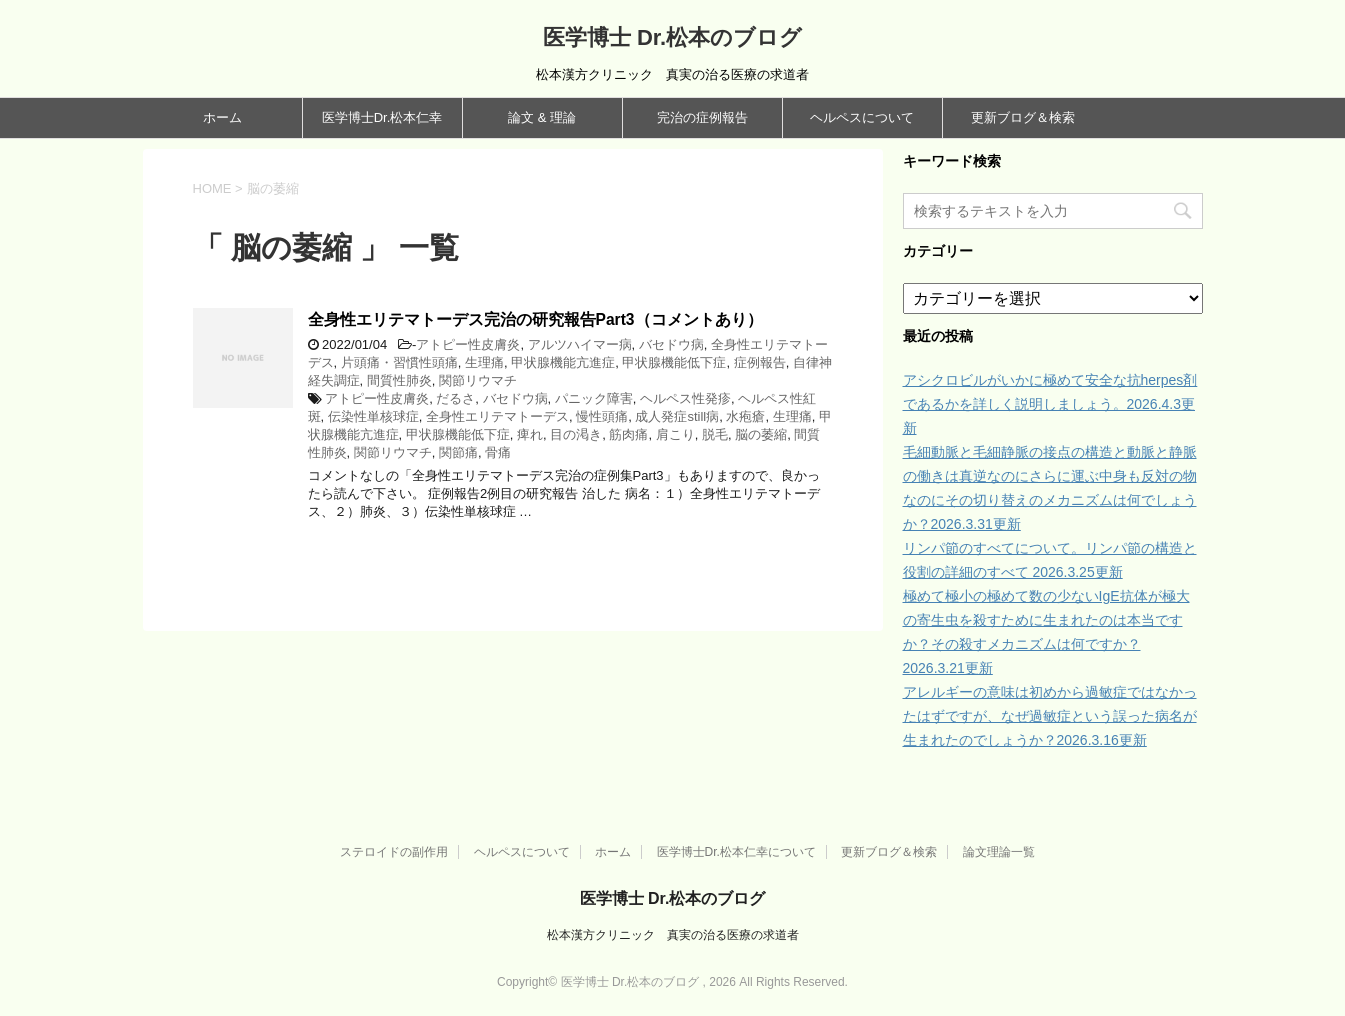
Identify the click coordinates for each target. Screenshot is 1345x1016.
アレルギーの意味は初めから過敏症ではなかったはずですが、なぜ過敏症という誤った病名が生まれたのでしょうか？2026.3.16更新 (1050, 716)
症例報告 (760, 362)
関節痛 (458, 452)
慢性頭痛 (602, 416)
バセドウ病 (671, 344)
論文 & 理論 (542, 117)
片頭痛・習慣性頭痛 (399, 362)
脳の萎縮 (761, 434)
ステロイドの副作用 (394, 852)
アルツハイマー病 (580, 344)
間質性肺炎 (399, 380)
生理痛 (484, 362)
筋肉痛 (628, 434)
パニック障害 (594, 398)
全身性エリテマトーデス (497, 416)
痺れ (530, 434)
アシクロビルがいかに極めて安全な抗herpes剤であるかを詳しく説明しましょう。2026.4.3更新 (1050, 404)
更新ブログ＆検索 (1023, 117)
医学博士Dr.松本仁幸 (382, 117)
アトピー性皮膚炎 (468, 344)
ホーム (222, 117)
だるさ (455, 398)
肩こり (675, 434)
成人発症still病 (677, 416)
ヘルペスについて (862, 117)
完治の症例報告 (702, 117)
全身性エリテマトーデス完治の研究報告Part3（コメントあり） (535, 319)
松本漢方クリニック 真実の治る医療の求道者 (673, 935)
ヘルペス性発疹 (685, 398)
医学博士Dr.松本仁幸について (736, 852)
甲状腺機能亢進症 (563, 362)
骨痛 (498, 452)
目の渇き (576, 434)
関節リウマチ (478, 380)
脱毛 (715, 434)
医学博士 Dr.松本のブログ (672, 37)
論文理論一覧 (999, 852)
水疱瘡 (745, 416)
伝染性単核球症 (373, 416)
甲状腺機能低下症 (674, 362)
